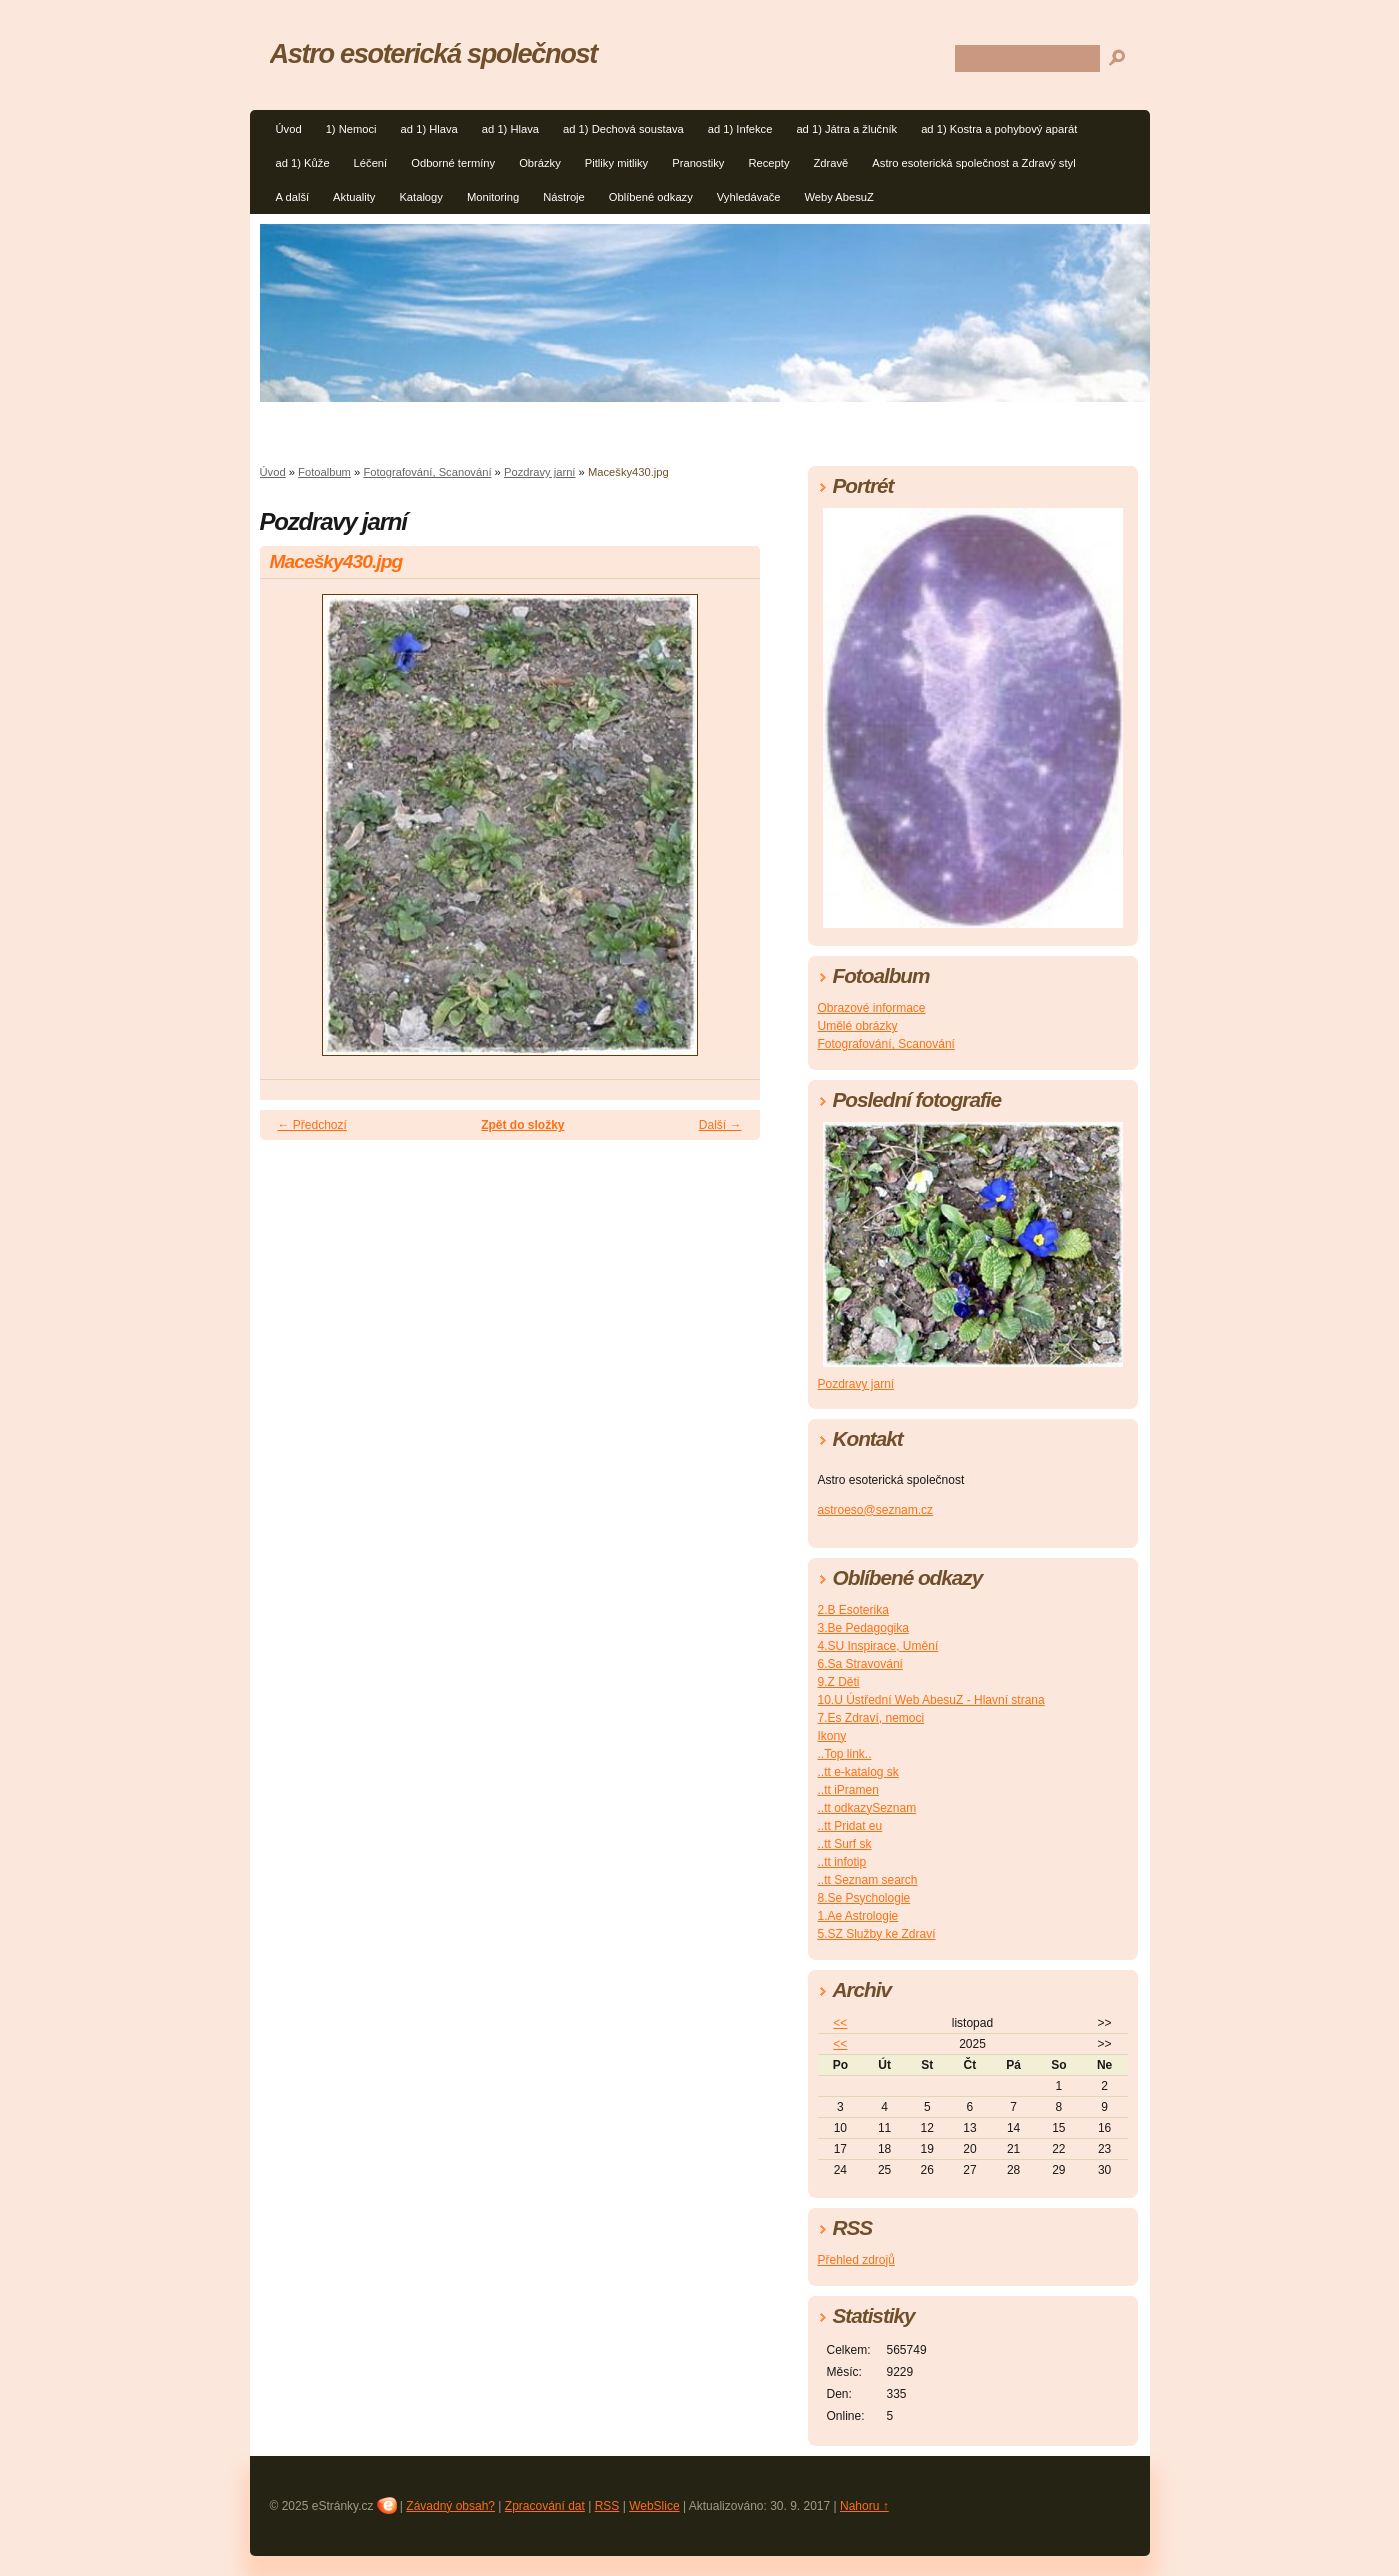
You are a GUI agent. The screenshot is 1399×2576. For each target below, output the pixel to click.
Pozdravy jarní (540, 472)
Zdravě (831, 163)
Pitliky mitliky (616, 163)
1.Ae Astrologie (858, 1916)
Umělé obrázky (858, 1026)
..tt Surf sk (845, 1844)
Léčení (371, 163)
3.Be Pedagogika (863, 1628)
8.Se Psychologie (864, 1898)
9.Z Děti (839, 1682)
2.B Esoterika (853, 1610)
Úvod (289, 129)
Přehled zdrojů (856, 2260)
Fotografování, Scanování (427, 472)
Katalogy (421, 197)
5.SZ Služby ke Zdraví (877, 1934)
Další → (720, 1125)
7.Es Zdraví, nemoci (871, 1718)
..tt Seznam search (868, 1880)
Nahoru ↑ (864, 2506)
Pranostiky (698, 163)
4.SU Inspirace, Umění (878, 1646)
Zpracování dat (545, 2506)
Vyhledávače (749, 197)
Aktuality (354, 197)
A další (293, 197)
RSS (607, 2506)
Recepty (768, 163)
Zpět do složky (522, 1125)
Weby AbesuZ (838, 197)
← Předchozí (312, 1125)
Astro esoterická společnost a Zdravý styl (973, 163)
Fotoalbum (324, 472)
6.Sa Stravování (860, 1664)
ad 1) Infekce (740, 129)
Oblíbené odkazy (651, 197)
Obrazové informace (872, 1008)
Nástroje (564, 197)
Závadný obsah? (450, 2506)
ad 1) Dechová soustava (623, 129)
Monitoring (493, 197)
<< (840, 2023)
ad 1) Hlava (429, 129)
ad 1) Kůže (303, 163)
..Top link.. (845, 1754)
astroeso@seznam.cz (876, 1510)
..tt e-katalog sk (858, 1772)
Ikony (832, 1736)
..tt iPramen (848, 1790)
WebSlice (654, 2506)
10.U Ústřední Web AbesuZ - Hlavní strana (931, 1700)
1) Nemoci (351, 129)
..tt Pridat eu (850, 1826)
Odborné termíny (453, 163)
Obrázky (540, 163)
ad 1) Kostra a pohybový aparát (999, 129)
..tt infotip (842, 1862)
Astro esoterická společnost (433, 53)
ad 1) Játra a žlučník (846, 129)
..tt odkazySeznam (867, 1808)
